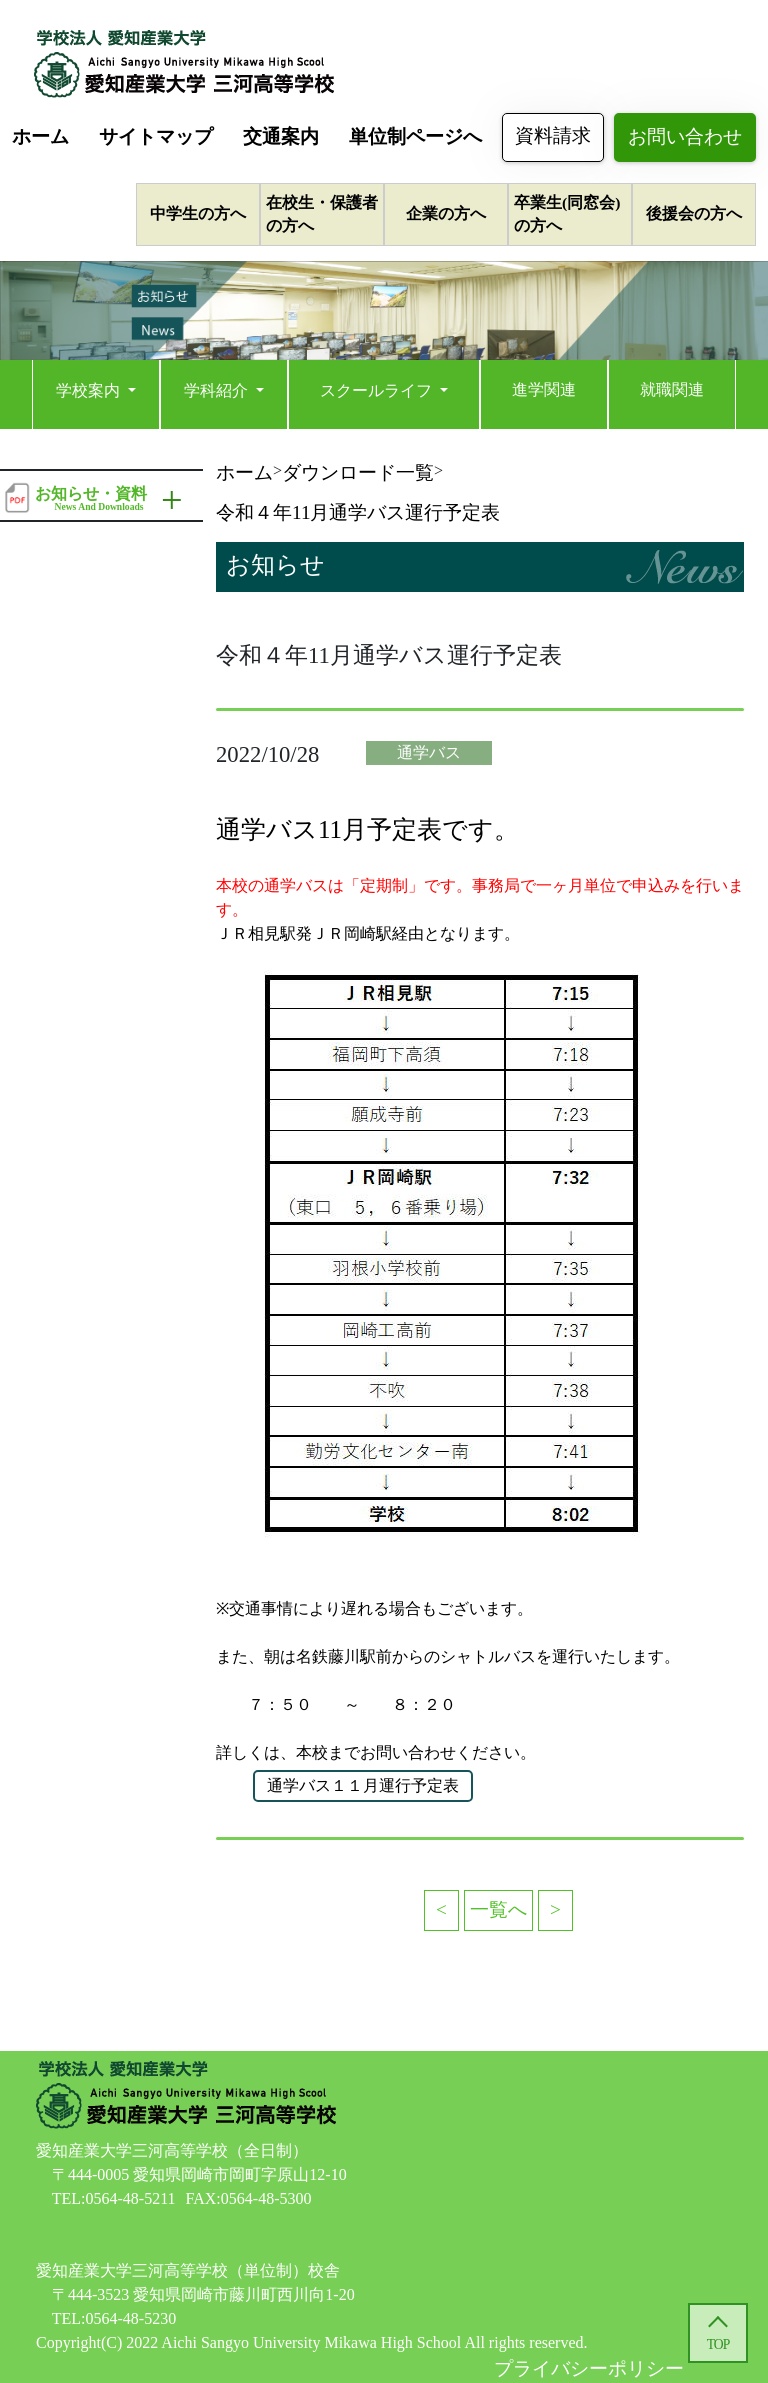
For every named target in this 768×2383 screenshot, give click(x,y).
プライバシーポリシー (589, 2368)
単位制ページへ (415, 136)
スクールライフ (378, 390)
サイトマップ (156, 136)
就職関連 (672, 389)
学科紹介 (218, 390)
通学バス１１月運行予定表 (363, 1785)
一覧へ (498, 1909)
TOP (718, 2344)
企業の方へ (446, 213)
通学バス (429, 752)
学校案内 (90, 390)
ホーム (40, 136)
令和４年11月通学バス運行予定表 (358, 512)
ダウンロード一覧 (358, 472)
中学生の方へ (198, 213)
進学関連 (544, 389)
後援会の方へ (694, 213)
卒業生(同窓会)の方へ (567, 214)
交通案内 (281, 136)
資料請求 (553, 135)
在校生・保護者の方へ (322, 214)
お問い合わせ (685, 136)
